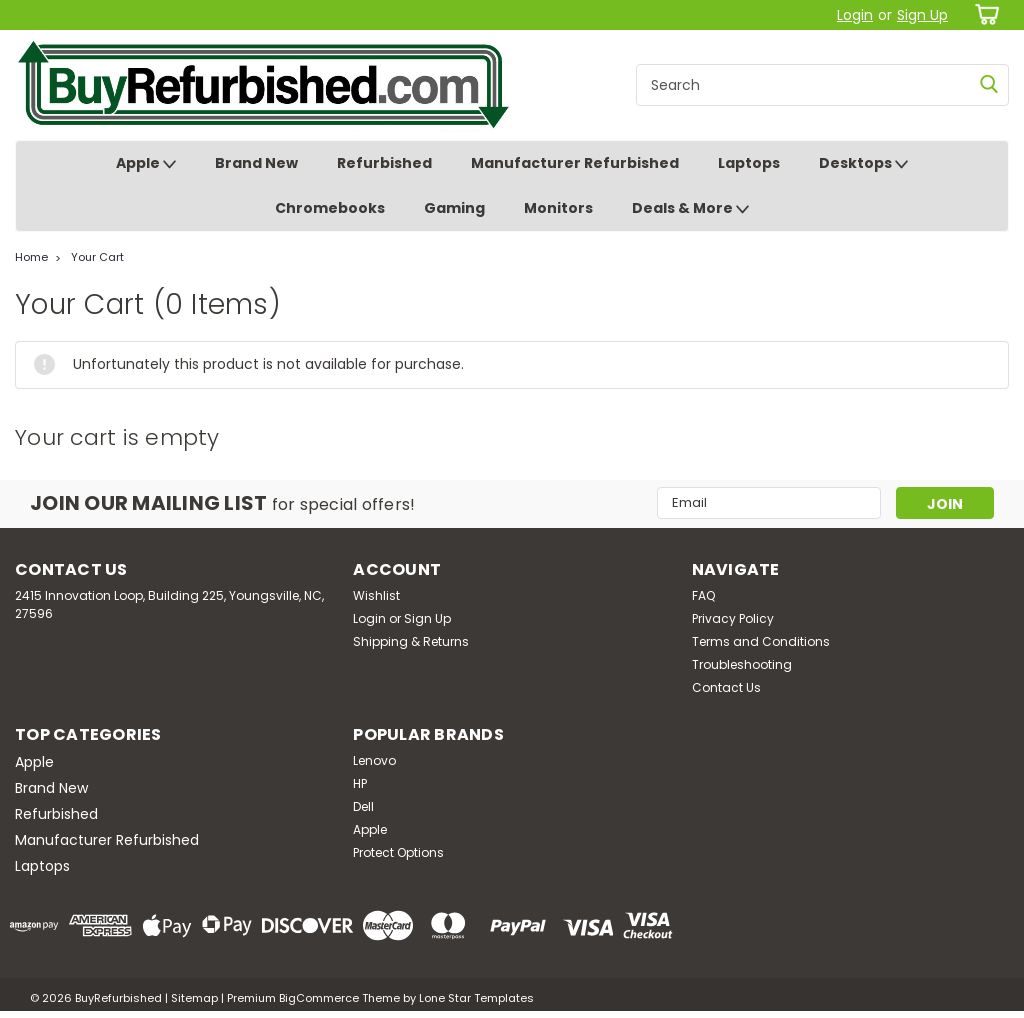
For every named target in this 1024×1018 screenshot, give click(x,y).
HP (360, 783)
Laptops (749, 163)
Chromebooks (330, 208)
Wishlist (376, 595)
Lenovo (374, 760)
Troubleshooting (742, 664)
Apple (146, 164)
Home (31, 257)
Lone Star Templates (476, 998)
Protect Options (398, 852)
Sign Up (922, 15)
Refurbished (384, 163)
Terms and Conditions (761, 641)
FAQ (703, 595)
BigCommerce (319, 998)
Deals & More (690, 209)
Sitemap (194, 998)
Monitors (558, 208)
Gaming (454, 208)
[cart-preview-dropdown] (983, 14)
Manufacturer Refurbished (575, 163)
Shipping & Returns (411, 641)
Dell (363, 806)
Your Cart (97, 257)
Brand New (256, 163)
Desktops (863, 164)
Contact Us (726, 687)
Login (855, 15)
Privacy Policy (733, 618)
